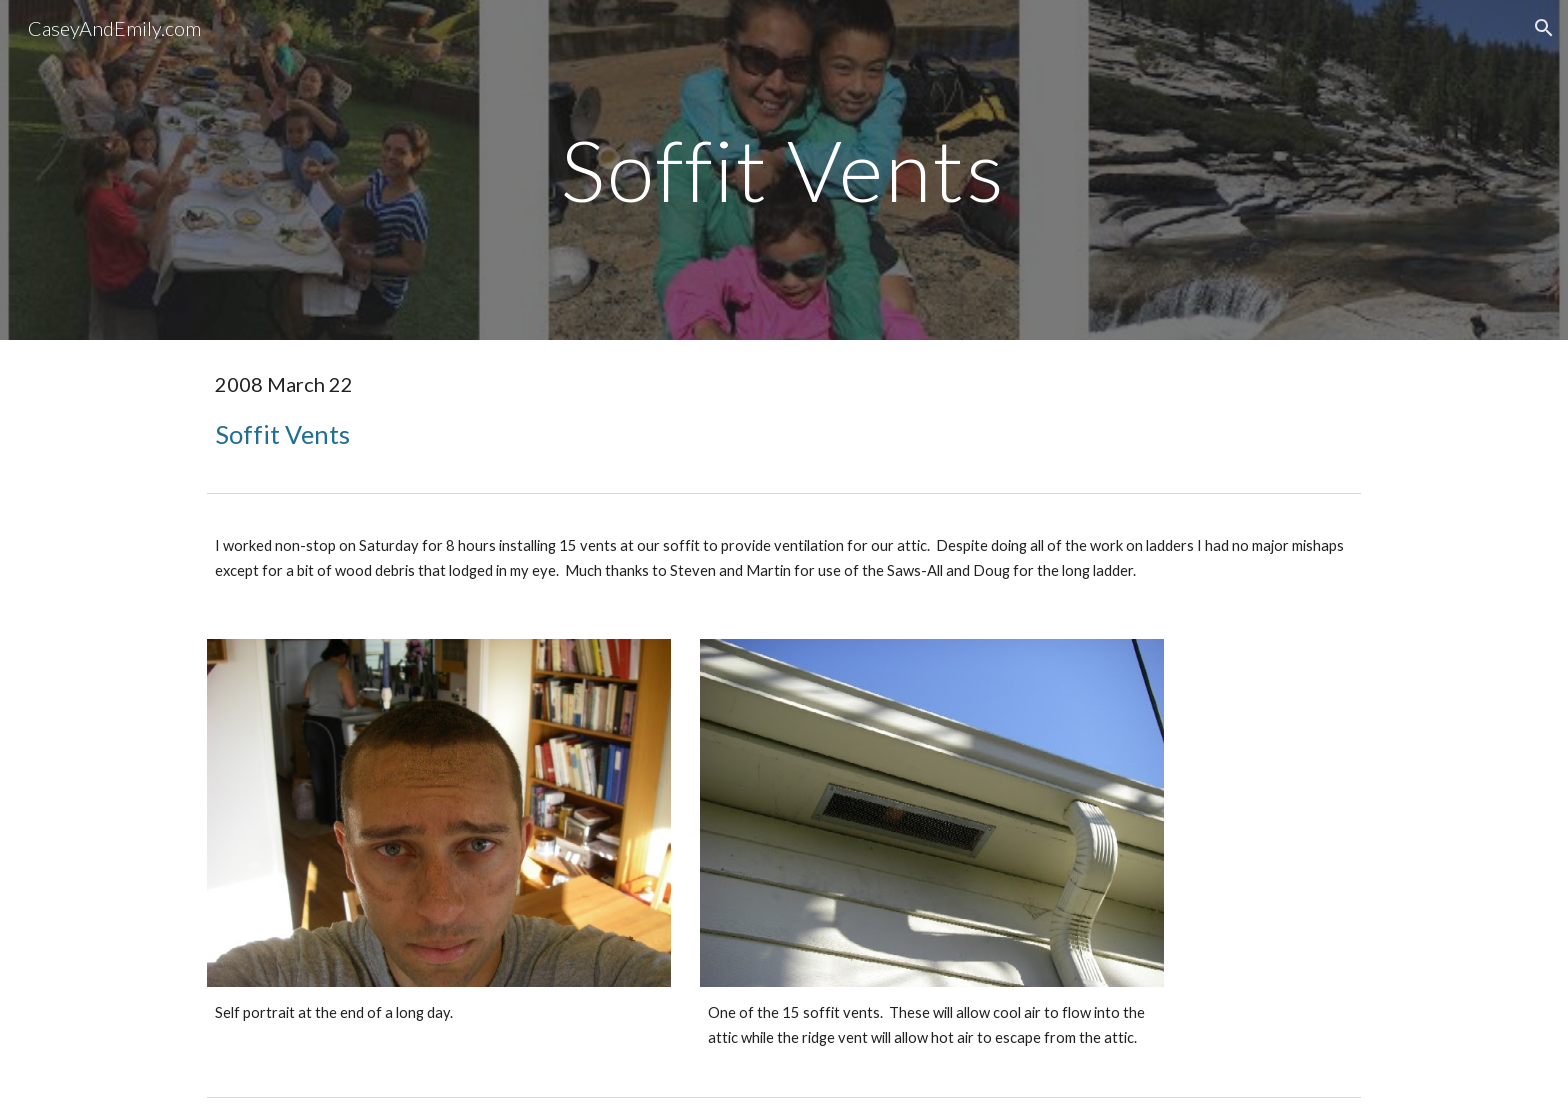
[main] (784, 169)
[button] (1544, 28)
